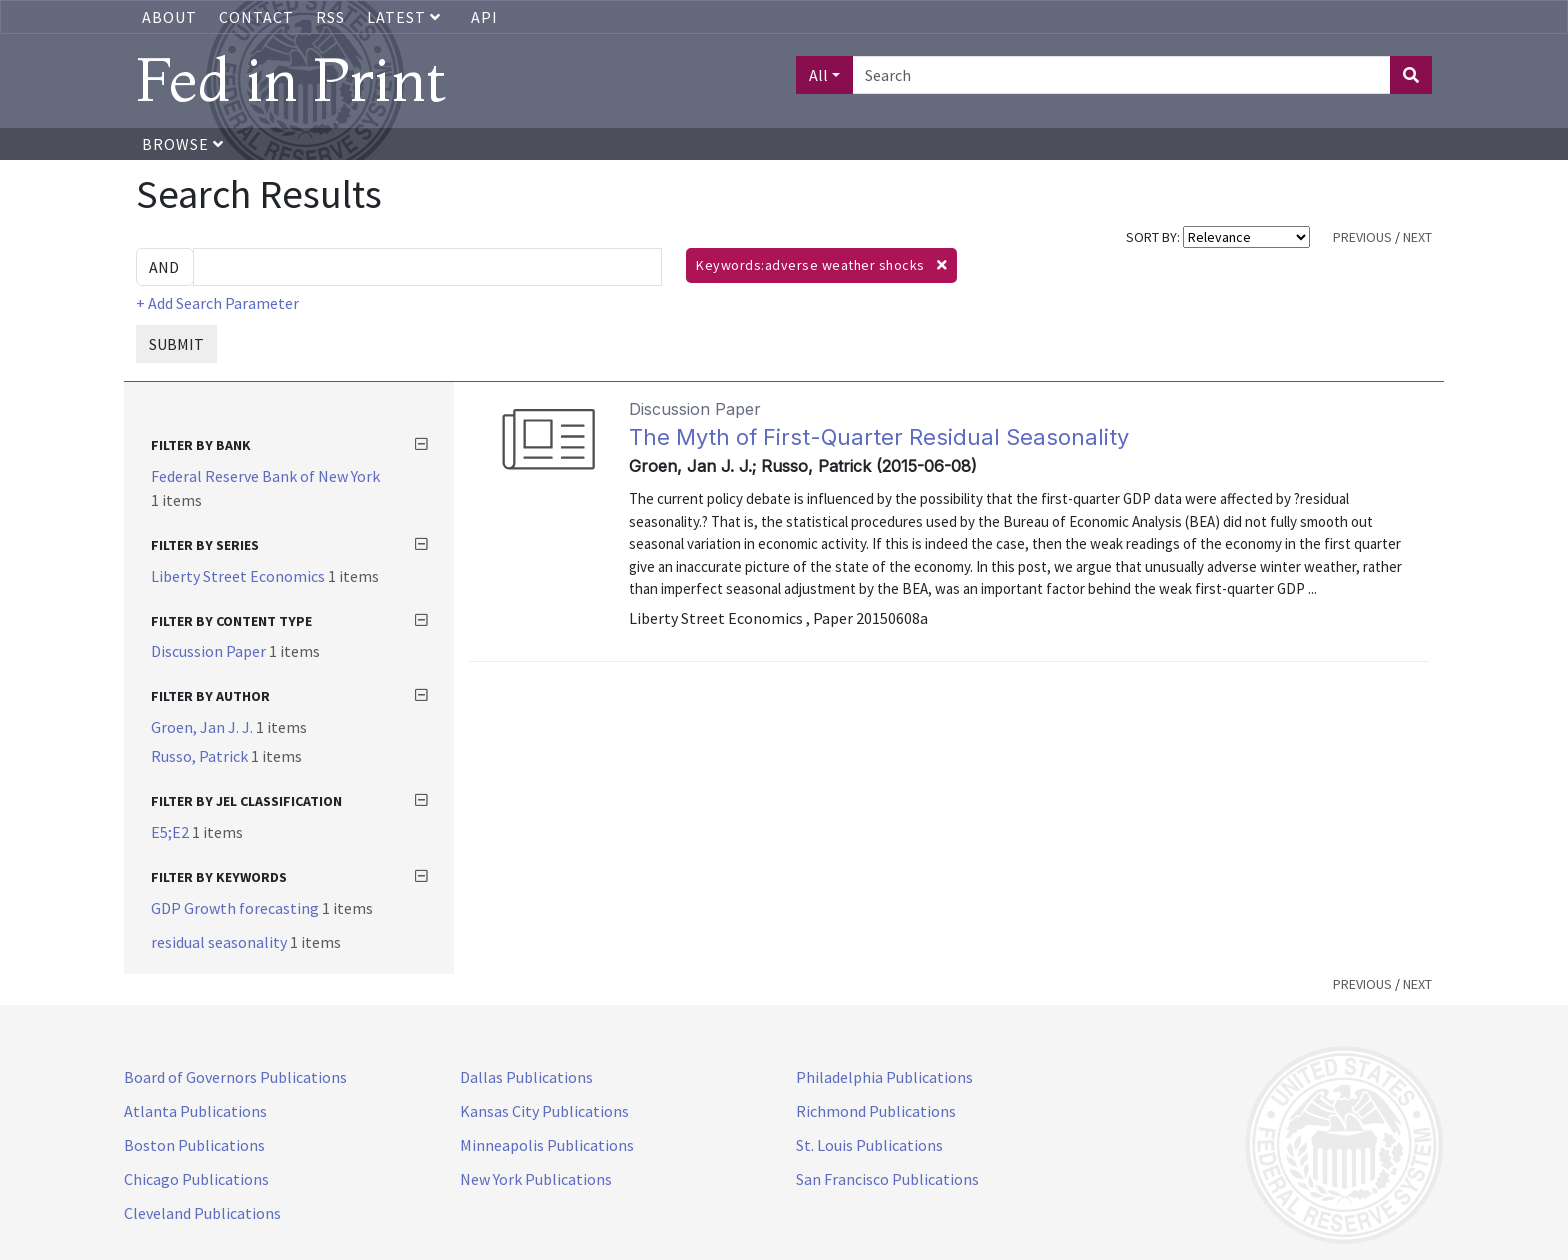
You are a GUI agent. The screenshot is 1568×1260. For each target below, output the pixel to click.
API (484, 17)
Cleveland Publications (202, 1213)
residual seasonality (220, 942)
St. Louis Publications (869, 1145)
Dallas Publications (526, 1077)
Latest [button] (406, 17)
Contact (256, 17)
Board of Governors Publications (235, 1077)
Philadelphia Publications (884, 1077)
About (169, 17)
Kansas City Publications (544, 1111)
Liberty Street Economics (239, 576)
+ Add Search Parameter (217, 303)
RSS (330, 17)
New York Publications (536, 1179)
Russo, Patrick (201, 756)
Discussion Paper (210, 651)
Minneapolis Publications (547, 1145)
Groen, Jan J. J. (203, 727)
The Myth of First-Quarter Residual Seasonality (879, 437)
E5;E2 (171, 832)
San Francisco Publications (887, 1179)
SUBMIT (176, 344)
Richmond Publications (876, 1111)
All (818, 75)
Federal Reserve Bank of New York (265, 476)
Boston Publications (194, 1145)
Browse (183, 144)
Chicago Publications (196, 1179)
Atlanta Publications (195, 1111)
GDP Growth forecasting (236, 908)
